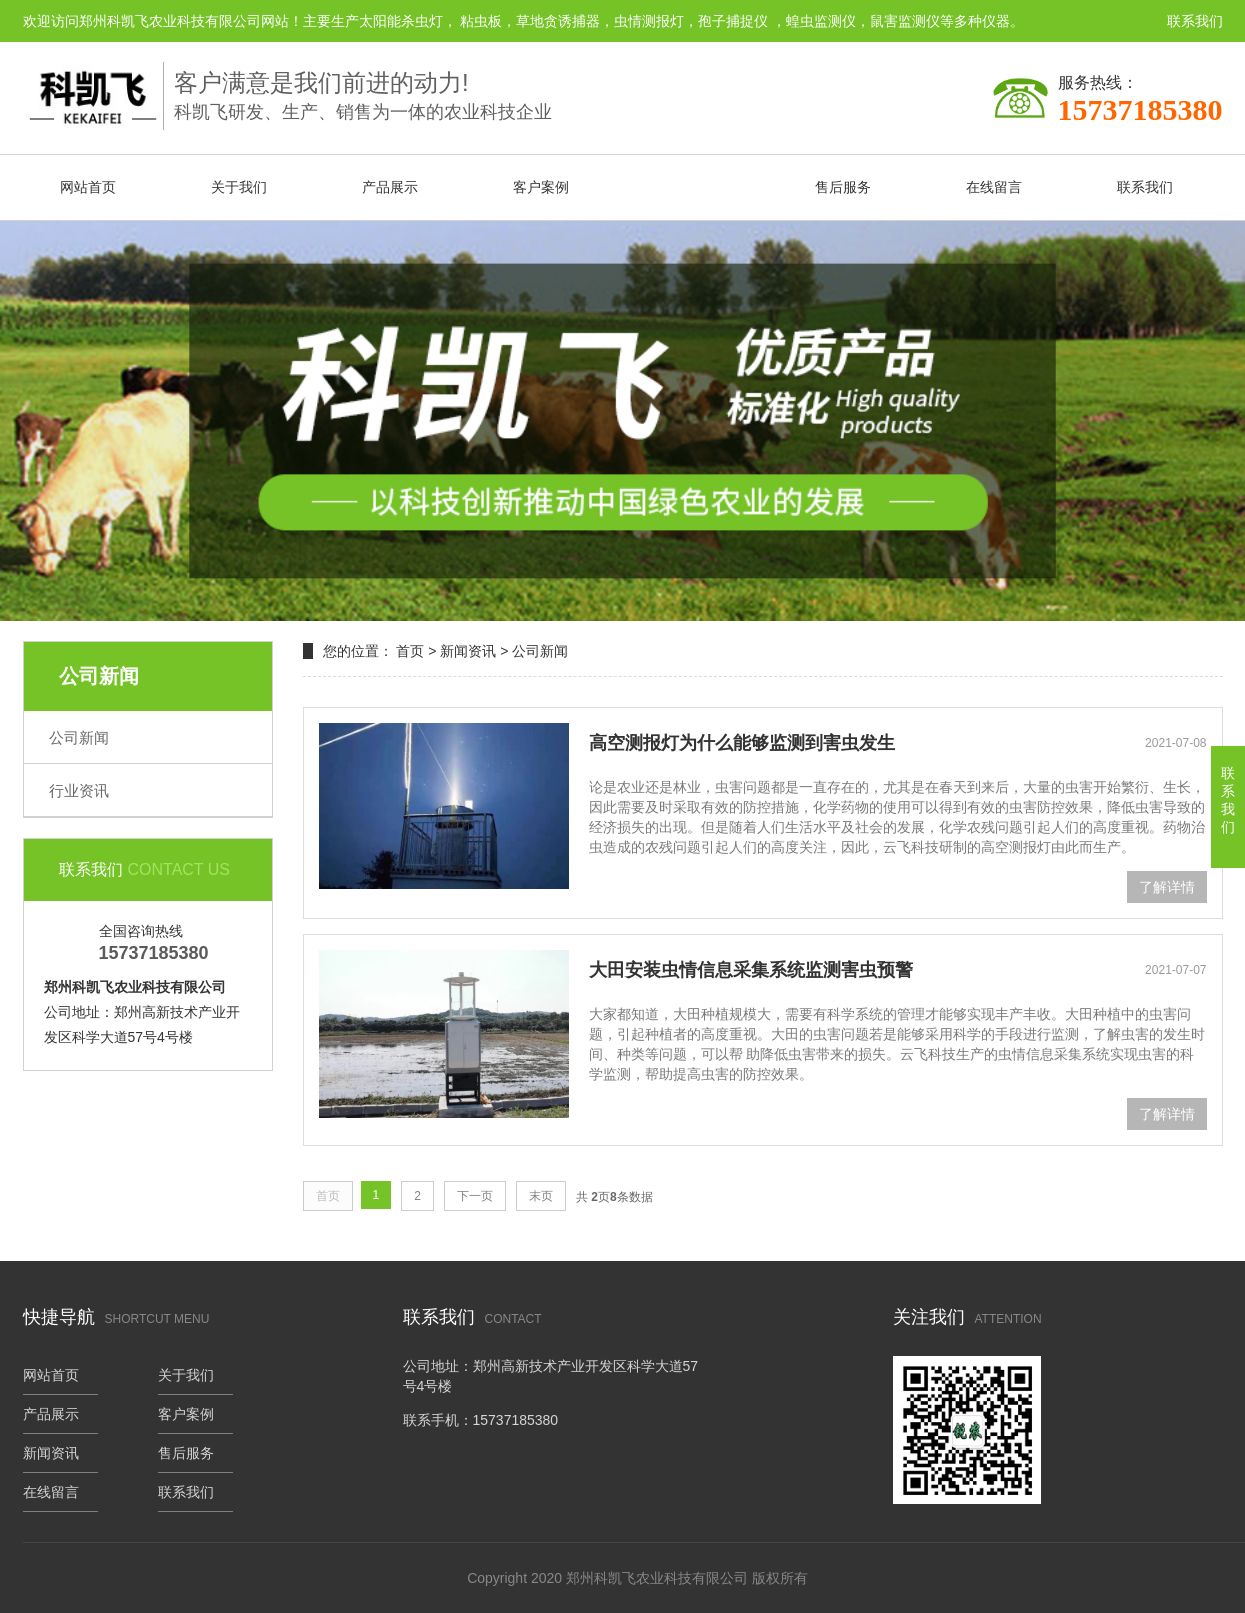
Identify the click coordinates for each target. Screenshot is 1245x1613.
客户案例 (541, 187)
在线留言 (994, 187)
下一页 (475, 1196)
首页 (410, 651)
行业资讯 (79, 790)
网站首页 (88, 187)
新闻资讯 (692, 187)
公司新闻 (79, 737)
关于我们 (239, 187)
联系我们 (1195, 21)
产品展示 (390, 187)
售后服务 (843, 187)
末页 (541, 1196)
